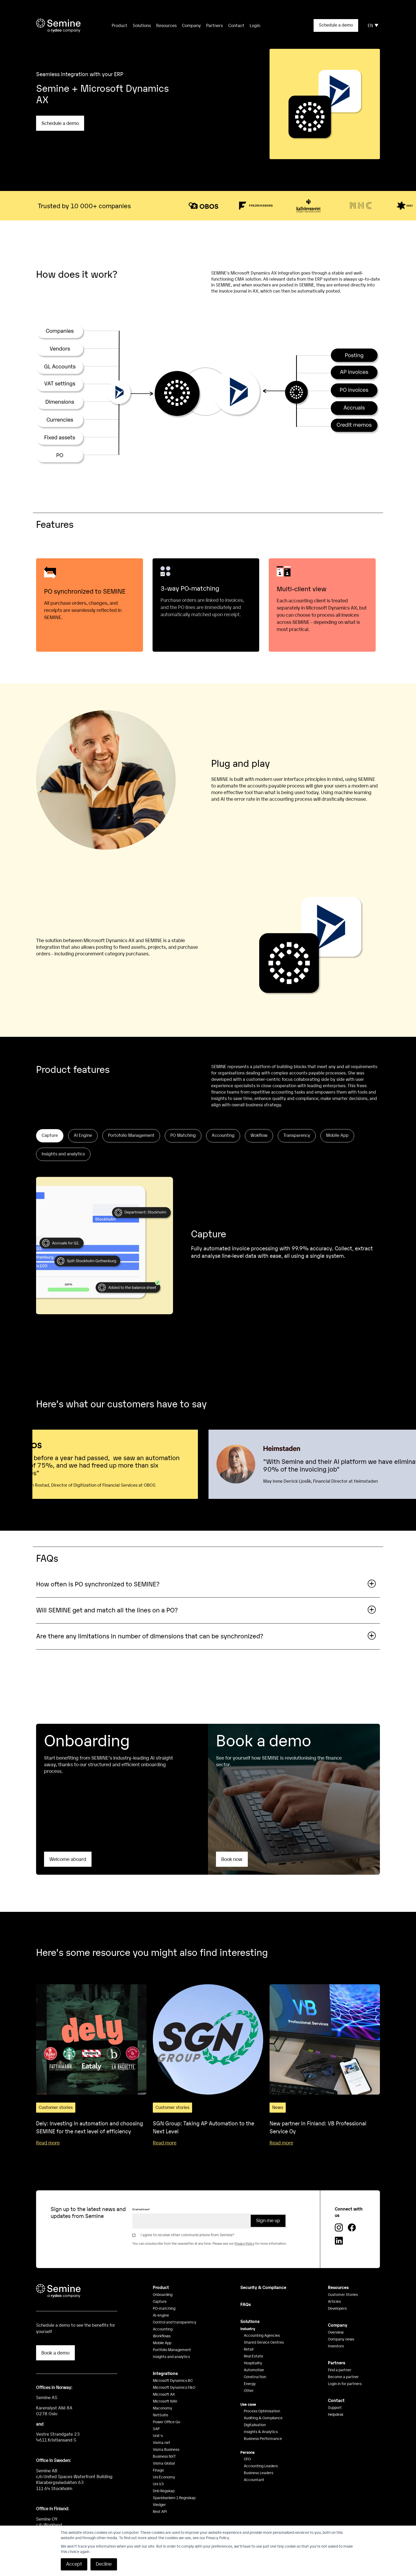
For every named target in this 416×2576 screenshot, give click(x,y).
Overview (336, 2332)
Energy (250, 2383)
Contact (236, 25)
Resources (166, 25)
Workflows (162, 2335)
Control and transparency (174, 2322)
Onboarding (162, 2294)
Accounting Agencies (262, 2335)
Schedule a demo (336, 25)
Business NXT (164, 2456)
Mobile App (162, 2342)
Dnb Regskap (164, 2490)
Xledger (159, 2504)
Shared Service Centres (264, 2342)
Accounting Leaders (261, 2465)
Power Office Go (166, 2421)
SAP (156, 2428)
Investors (336, 2345)
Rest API (160, 2511)
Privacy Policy (244, 2243)
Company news (341, 2338)
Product (161, 2287)
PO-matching (164, 2308)
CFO (247, 2458)
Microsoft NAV (165, 2401)
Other (249, 2390)
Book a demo (55, 2352)
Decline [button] (104, 2564)
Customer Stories (343, 2294)
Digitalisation (255, 2424)
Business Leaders (258, 2472)
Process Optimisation (262, 2410)
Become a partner (343, 2376)
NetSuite (160, 2414)
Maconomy (162, 2407)
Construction (255, 2376)
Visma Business (166, 2449)
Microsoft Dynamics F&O (174, 2387)
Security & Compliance (263, 2287)
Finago (158, 2470)
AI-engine (161, 2315)
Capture (160, 2301)
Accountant (254, 2479)
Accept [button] (74, 2564)
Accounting (162, 2328)
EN (373, 25)
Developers (337, 2308)
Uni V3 (158, 2483)
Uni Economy (164, 2476)
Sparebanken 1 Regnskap (174, 2497)
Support (335, 2407)
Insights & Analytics (261, 2431)
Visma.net (161, 2442)
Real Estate (253, 2355)
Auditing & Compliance (263, 2417)
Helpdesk (335, 2414)
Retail (248, 2349)
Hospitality (253, 2362)
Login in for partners (345, 2383)
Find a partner (339, 2369)
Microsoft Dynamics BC (173, 2380)
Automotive (254, 2369)
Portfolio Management (172, 2349)
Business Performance (263, 2438)
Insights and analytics (171, 2356)
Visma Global (164, 2463)
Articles (334, 2301)
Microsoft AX (164, 2394)
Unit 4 (158, 2435)
